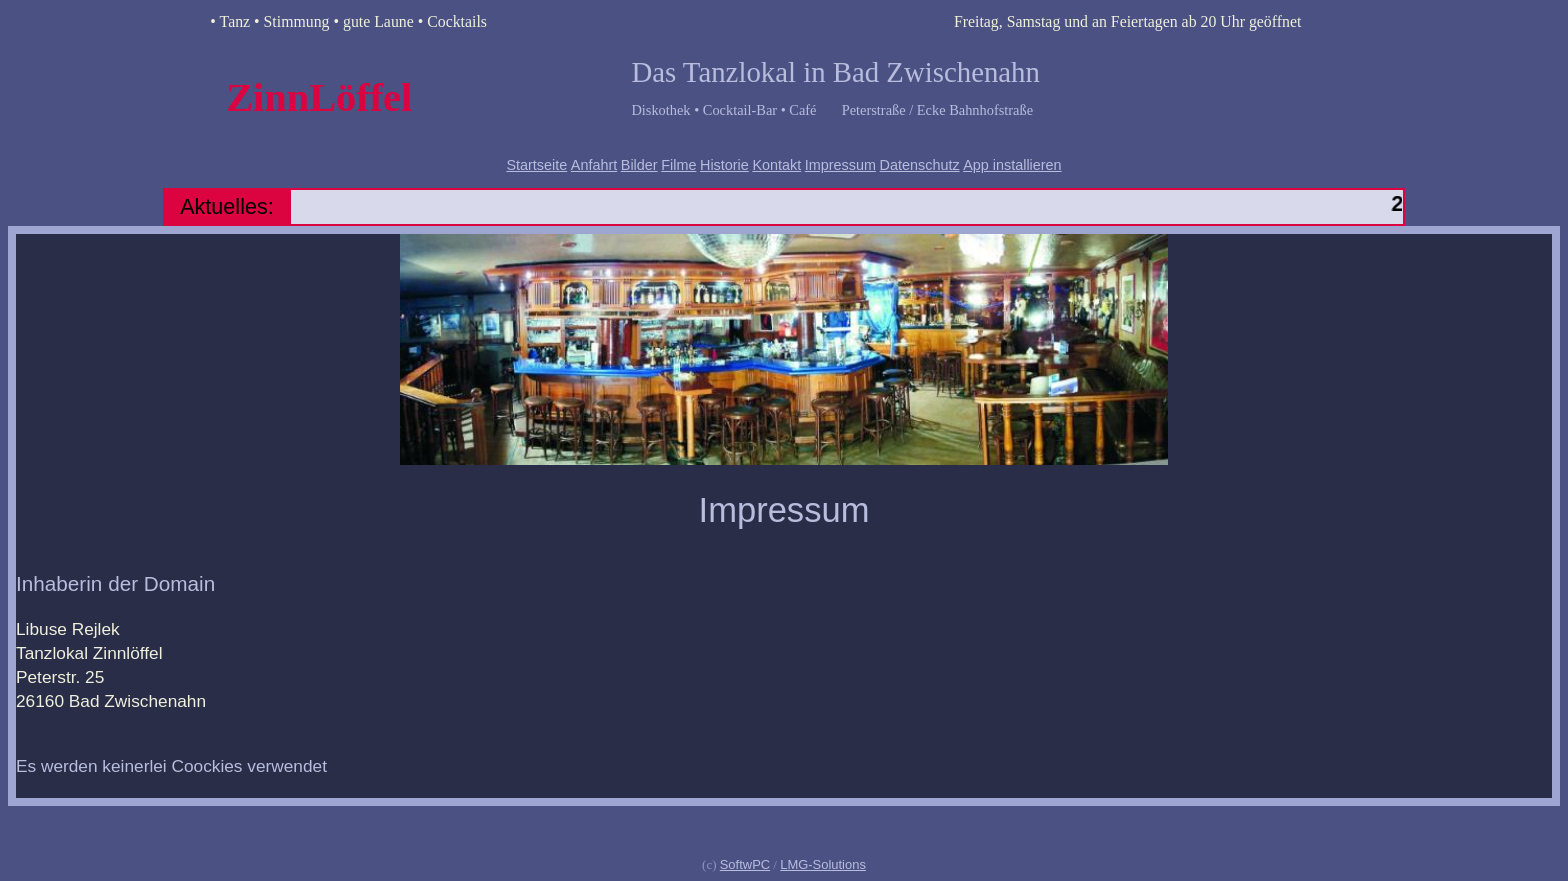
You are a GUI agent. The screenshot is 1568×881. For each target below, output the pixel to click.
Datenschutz (920, 165)
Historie (724, 165)
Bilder (639, 165)
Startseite (536, 165)
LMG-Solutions (823, 864)
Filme (678, 165)
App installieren (1012, 165)
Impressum (840, 165)
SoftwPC (745, 864)
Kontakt (776, 165)
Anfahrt (594, 165)
